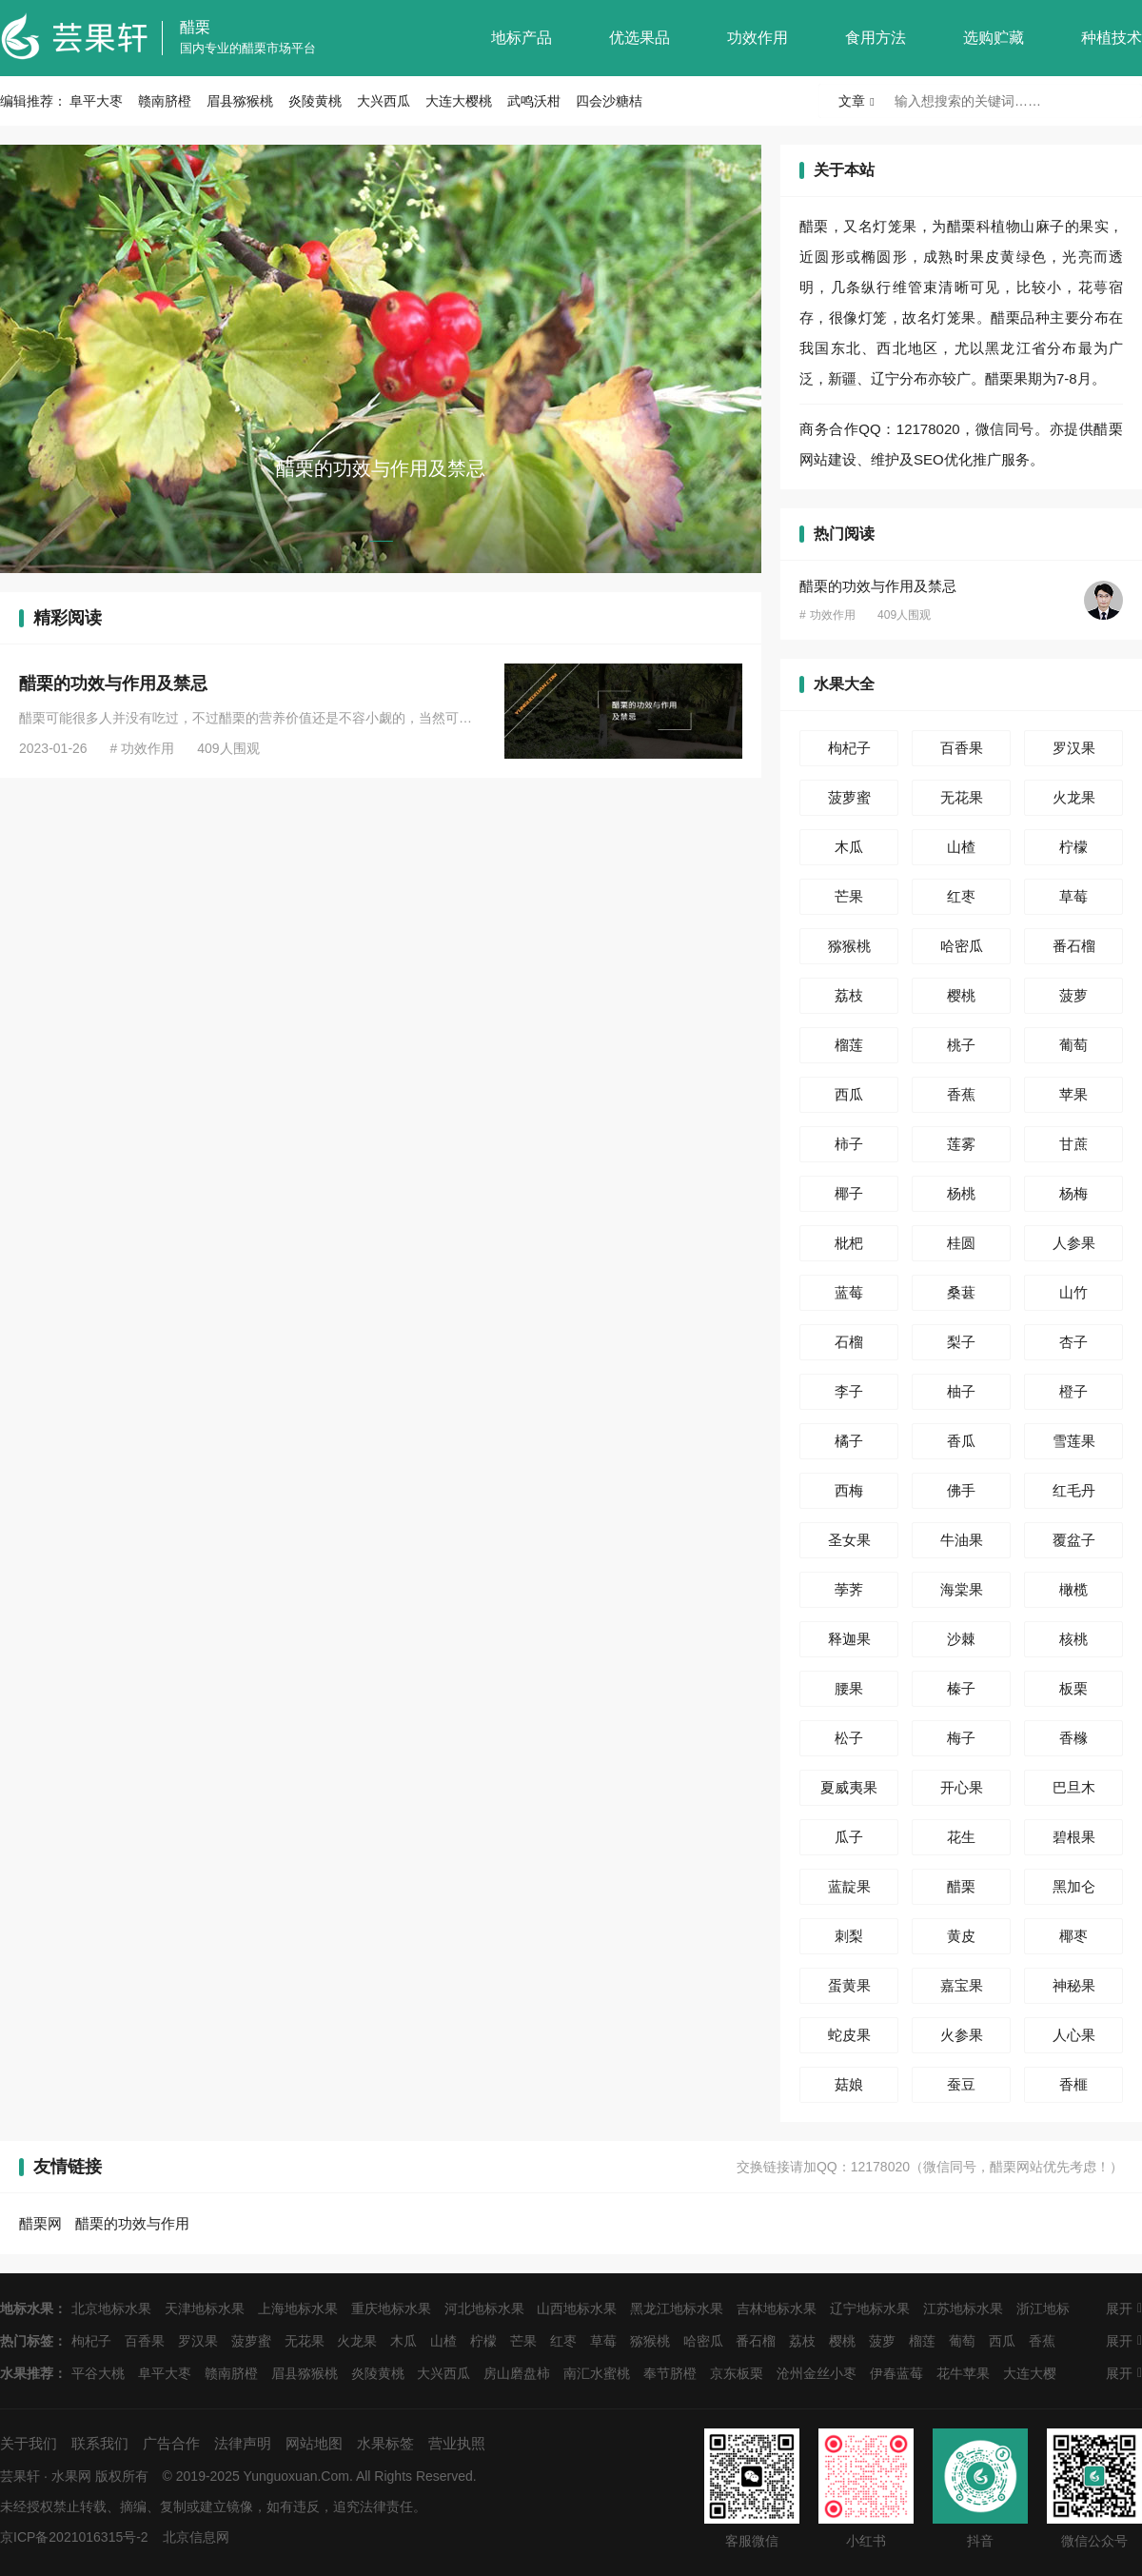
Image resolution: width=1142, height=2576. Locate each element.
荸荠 (849, 1589)
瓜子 (849, 1837)
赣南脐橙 (164, 101)
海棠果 (961, 1589)
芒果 (849, 896)
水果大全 (844, 684)
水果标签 (385, 2443)
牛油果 (961, 1540)
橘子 (849, 1441)
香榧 (1073, 2084)
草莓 (1073, 896)
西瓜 (849, 1094)
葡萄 (1073, 1045)
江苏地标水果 (963, 2308)
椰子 (849, 1193)
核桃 (1073, 1639)
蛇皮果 (849, 2035)
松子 (849, 1738)
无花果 (961, 797)
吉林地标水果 (777, 2308)
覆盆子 (1074, 1540)
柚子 (961, 1391)
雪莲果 (1074, 1441)
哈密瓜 (961, 946)
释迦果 (849, 1639)
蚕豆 (961, 2084)
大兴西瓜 (383, 101)
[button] (381, 541)
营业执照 (456, 2443)
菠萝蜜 (849, 797)
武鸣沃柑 (534, 101)
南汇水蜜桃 (596, 2373)
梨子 (961, 1342)
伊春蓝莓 (896, 2373)
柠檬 (1073, 847)
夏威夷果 (848, 1787)
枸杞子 (849, 748)
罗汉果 (1074, 748)
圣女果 (849, 1540)
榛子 (961, 1688)
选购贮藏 (993, 38)
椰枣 (1073, 1936)
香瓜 (961, 1441)
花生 (961, 1837)
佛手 (961, 1490)
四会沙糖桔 (609, 101)
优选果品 (639, 38)
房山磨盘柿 (516, 2373)
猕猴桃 (849, 946)
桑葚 (961, 1292)
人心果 (1074, 2035)
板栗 (1073, 1688)
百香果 (961, 748)
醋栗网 (40, 2223)
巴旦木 (1074, 1787)
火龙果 (1074, 797)
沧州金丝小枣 (816, 2373)
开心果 (961, 1787)
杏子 (1073, 1342)
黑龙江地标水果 (676, 2308)
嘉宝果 (961, 1985)
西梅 (849, 1490)
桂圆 (961, 1243)
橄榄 (1073, 1589)
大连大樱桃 (458, 101)
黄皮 (961, 1936)
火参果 (961, 2035)
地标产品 (521, 38)
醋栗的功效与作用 (132, 2223)
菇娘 (849, 2084)
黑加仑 (1074, 1886)
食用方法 (875, 38)
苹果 (1073, 1094)
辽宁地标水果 (870, 2308)
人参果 (1074, 1243)
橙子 (1073, 1391)
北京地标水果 (111, 2308)
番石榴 (1074, 946)
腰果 (849, 1688)
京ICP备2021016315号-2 (74, 2537)
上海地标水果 (298, 2308)
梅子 (961, 1738)
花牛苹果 (963, 2373)
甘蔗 (1073, 1144)
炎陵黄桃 (315, 101)
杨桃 (961, 1193)
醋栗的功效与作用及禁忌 (113, 683)
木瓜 (849, 847)
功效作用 (757, 38)
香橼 (1073, 1738)
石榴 (849, 1342)
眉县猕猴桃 (240, 101)
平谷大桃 (98, 2373)
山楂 (961, 847)
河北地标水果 (484, 2308)
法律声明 (242, 2443)
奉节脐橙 (670, 2373)
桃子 (961, 1045)
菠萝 (1073, 995)
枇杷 (849, 1243)
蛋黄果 (849, 1985)
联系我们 (99, 2443)
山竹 (1073, 1292)
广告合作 (171, 2443)
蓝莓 (849, 1292)
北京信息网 (196, 2537)
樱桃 (961, 995)
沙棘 (961, 1639)
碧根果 (1074, 1837)
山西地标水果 (577, 2308)
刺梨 (849, 1936)
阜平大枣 (96, 101)
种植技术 (1111, 38)
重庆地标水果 (391, 2308)
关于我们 (28, 2443)
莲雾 (961, 1144)
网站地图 (314, 2443)
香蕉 (961, 1094)
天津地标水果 (205, 2308)
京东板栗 (736, 2373)
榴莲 (849, 1045)
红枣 (961, 896)
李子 (849, 1391)
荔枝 (849, 995)
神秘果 (1074, 1985)
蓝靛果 (849, 1886)
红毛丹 (1074, 1490)
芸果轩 (20, 2476)
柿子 (849, 1144)
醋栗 (195, 27)
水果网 (71, 2476)
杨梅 (1073, 1193)
